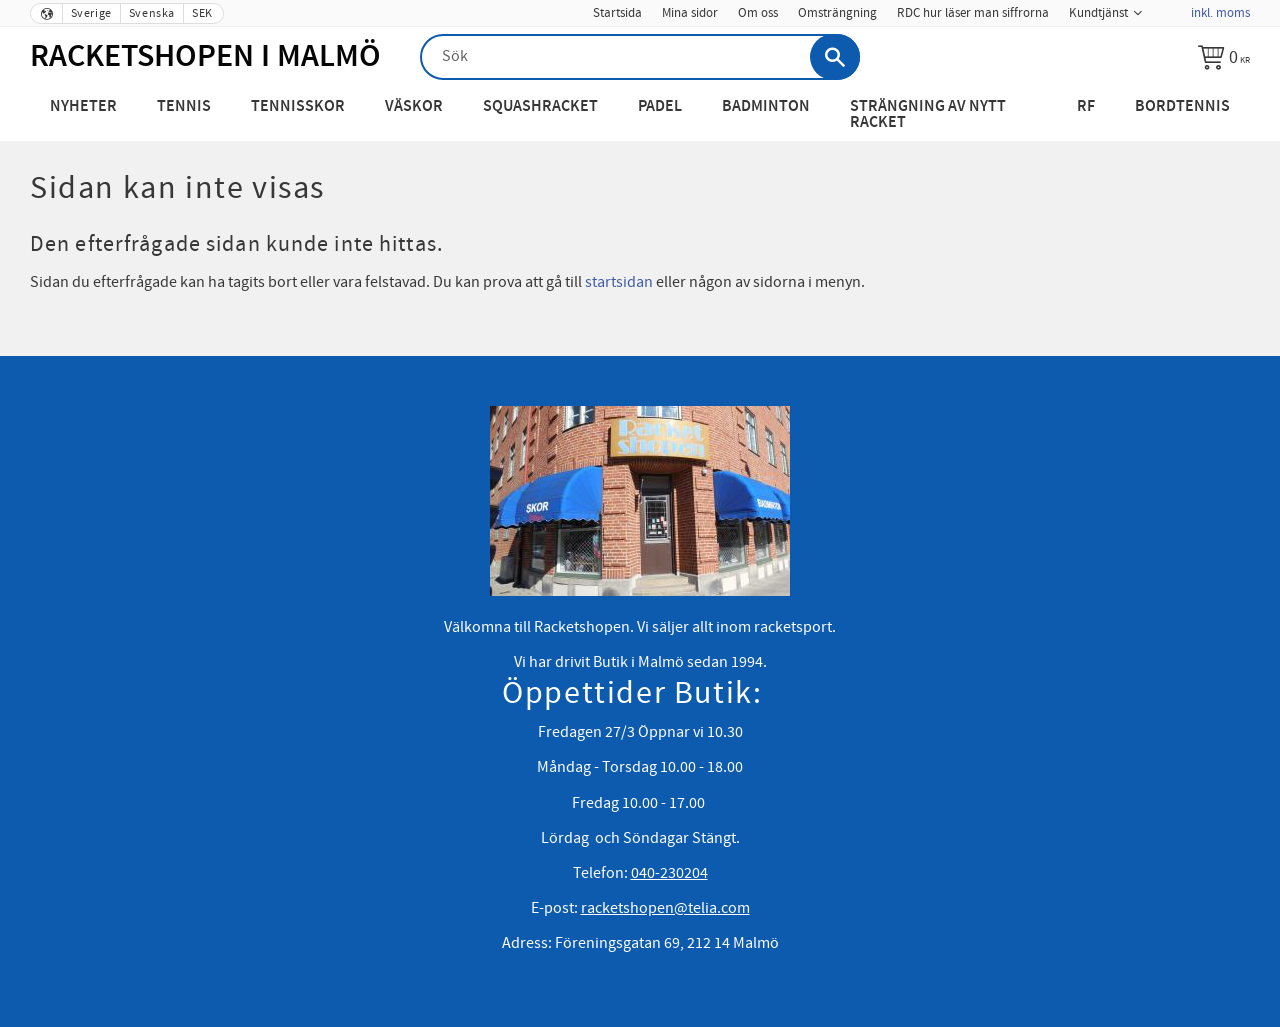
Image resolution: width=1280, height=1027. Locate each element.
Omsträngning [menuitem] (837, 13)
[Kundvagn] (1224, 57)
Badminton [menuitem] (766, 106)
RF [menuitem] (1086, 106)
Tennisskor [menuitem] (298, 106)
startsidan (619, 282)
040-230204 (669, 873)
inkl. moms (1220, 13)
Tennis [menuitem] (184, 106)
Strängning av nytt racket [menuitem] (928, 114)
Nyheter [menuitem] (83, 106)
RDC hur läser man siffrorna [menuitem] (973, 13)
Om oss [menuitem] (758, 13)
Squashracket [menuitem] (540, 106)
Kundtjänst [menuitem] (1098, 13)
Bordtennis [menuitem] (1182, 106)
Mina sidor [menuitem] (690, 13)
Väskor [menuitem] (414, 106)
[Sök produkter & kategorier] (640, 57)
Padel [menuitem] (660, 106)
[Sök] (835, 57)
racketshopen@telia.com (665, 908)
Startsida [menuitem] (617, 13)
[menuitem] (1166, 7)
